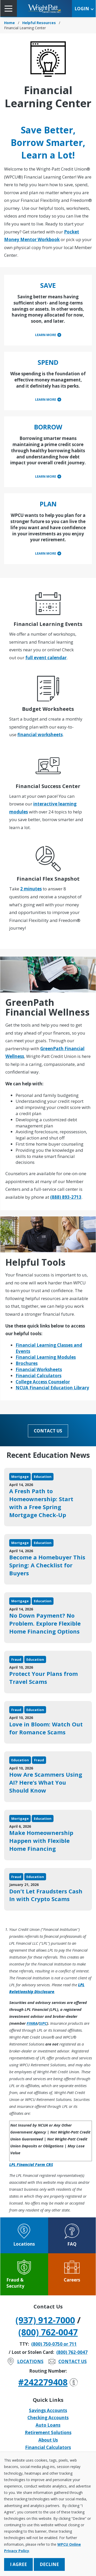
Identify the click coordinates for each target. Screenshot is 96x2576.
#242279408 (48, 2382)
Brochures (27, 1363)
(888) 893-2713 (65, 1197)
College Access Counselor (43, 1382)
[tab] (48, 334)
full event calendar (46, 658)
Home (9, 22)
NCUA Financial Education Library (52, 1388)
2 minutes (31, 889)
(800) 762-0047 (48, 2332)
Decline (49, 2564)
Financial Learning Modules (46, 1357)
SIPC (43, 2023)
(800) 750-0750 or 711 (54, 2344)
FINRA (32, 2023)
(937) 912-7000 (45, 2320)
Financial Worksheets (39, 1369)
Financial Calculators (38, 1376)
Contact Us (48, 1431)
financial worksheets (40, 735)
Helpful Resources (39, 22)
